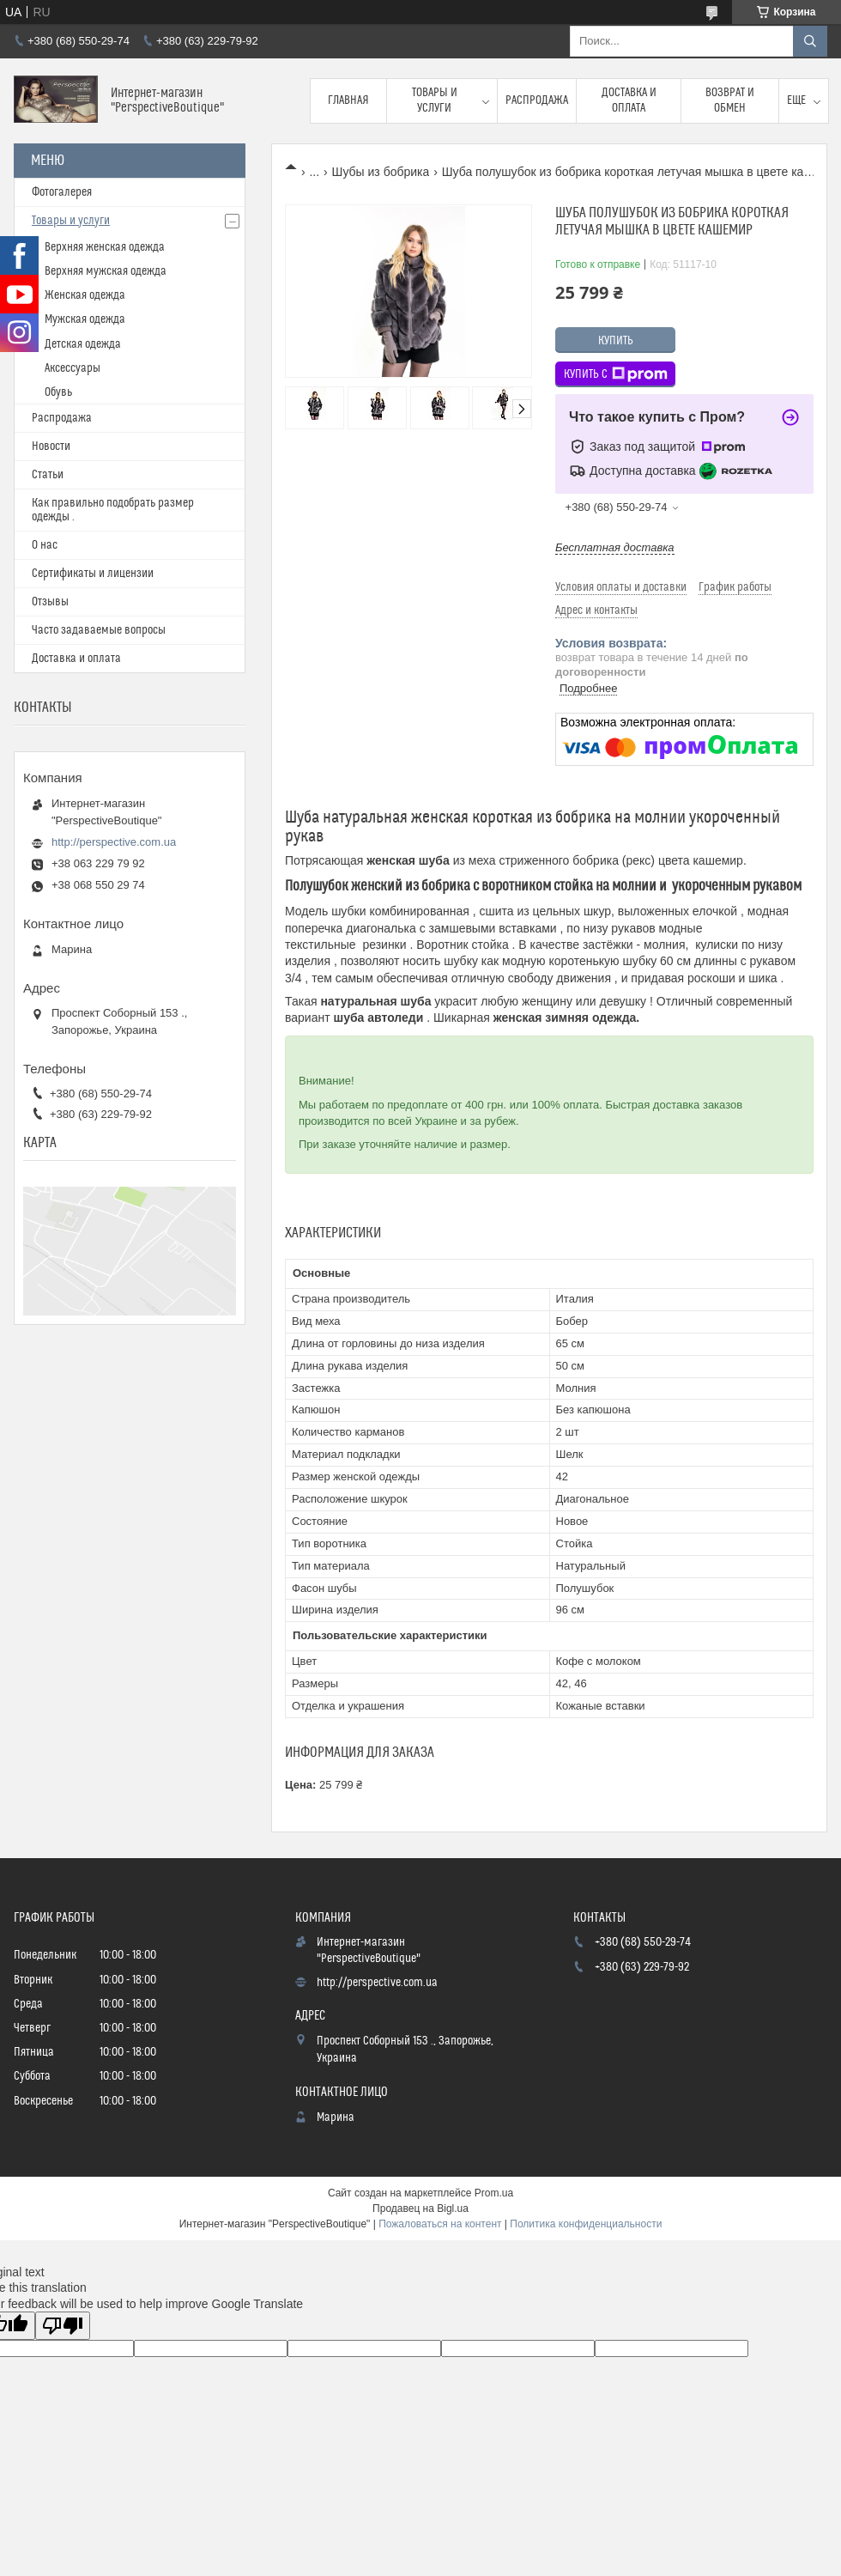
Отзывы (50, 602)
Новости (51, 446)
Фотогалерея (62, 192)
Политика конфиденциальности (586, 2224)
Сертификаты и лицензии (93, 573)
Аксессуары (72, 368)
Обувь (58, 392)
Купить (615, 341)
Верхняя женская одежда (105, 247)
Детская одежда (83, 344)
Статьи (48, 475)
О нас (44, 545)
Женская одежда (85, 295)
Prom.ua (494, 2193)
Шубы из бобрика (381, 172)
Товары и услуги (434, 100)
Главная (348, 100)
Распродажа (536, 100)
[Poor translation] (62, 2326)
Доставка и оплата (629, 100)
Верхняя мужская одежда (105, 271)
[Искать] (810, 41)
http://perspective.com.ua (113, 841)
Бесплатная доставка (615, 547)
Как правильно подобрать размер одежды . (113, 510)
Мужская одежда (85, 319)
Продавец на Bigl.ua (420, 2208)
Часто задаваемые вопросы (99, 630)
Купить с (616, 374)
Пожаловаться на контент (439, 2224)
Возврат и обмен (729, 100)
